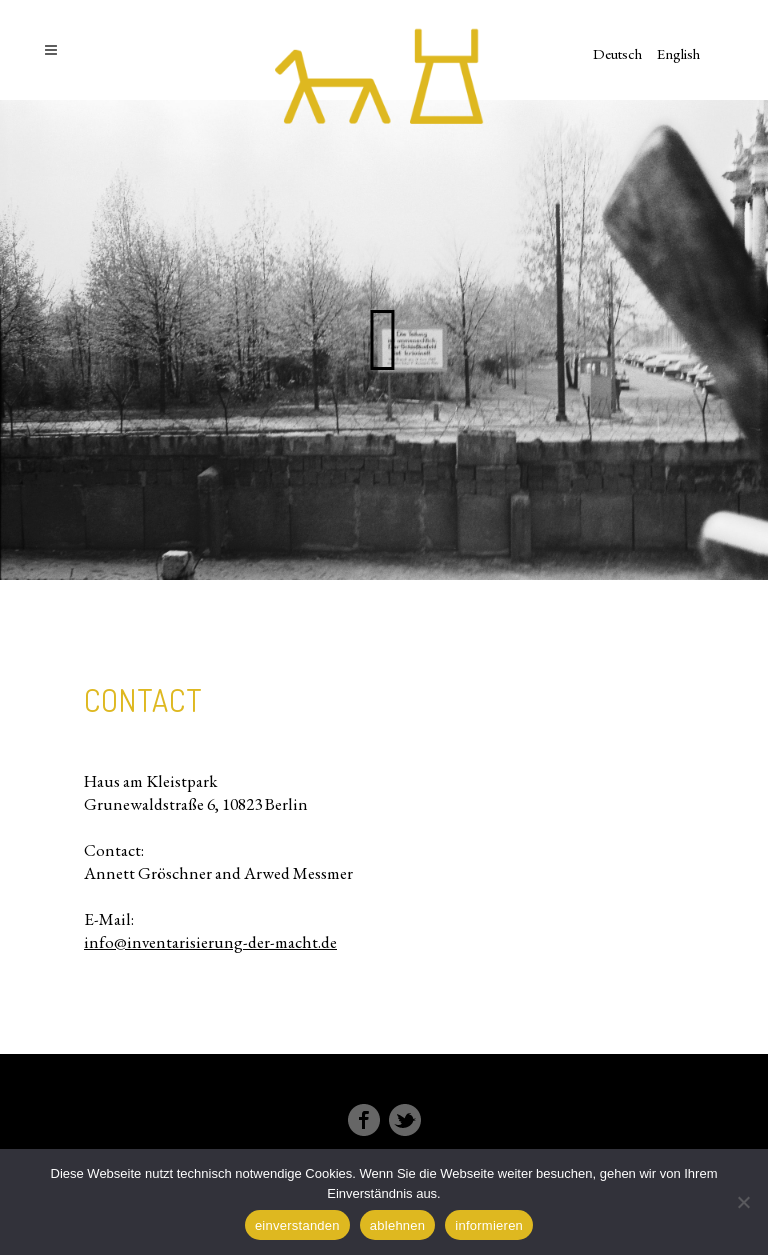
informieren (489, 1225)
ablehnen (398, 1225)
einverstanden (297, 1225)
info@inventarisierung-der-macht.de (210, 942)
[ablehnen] (743, 1202)
